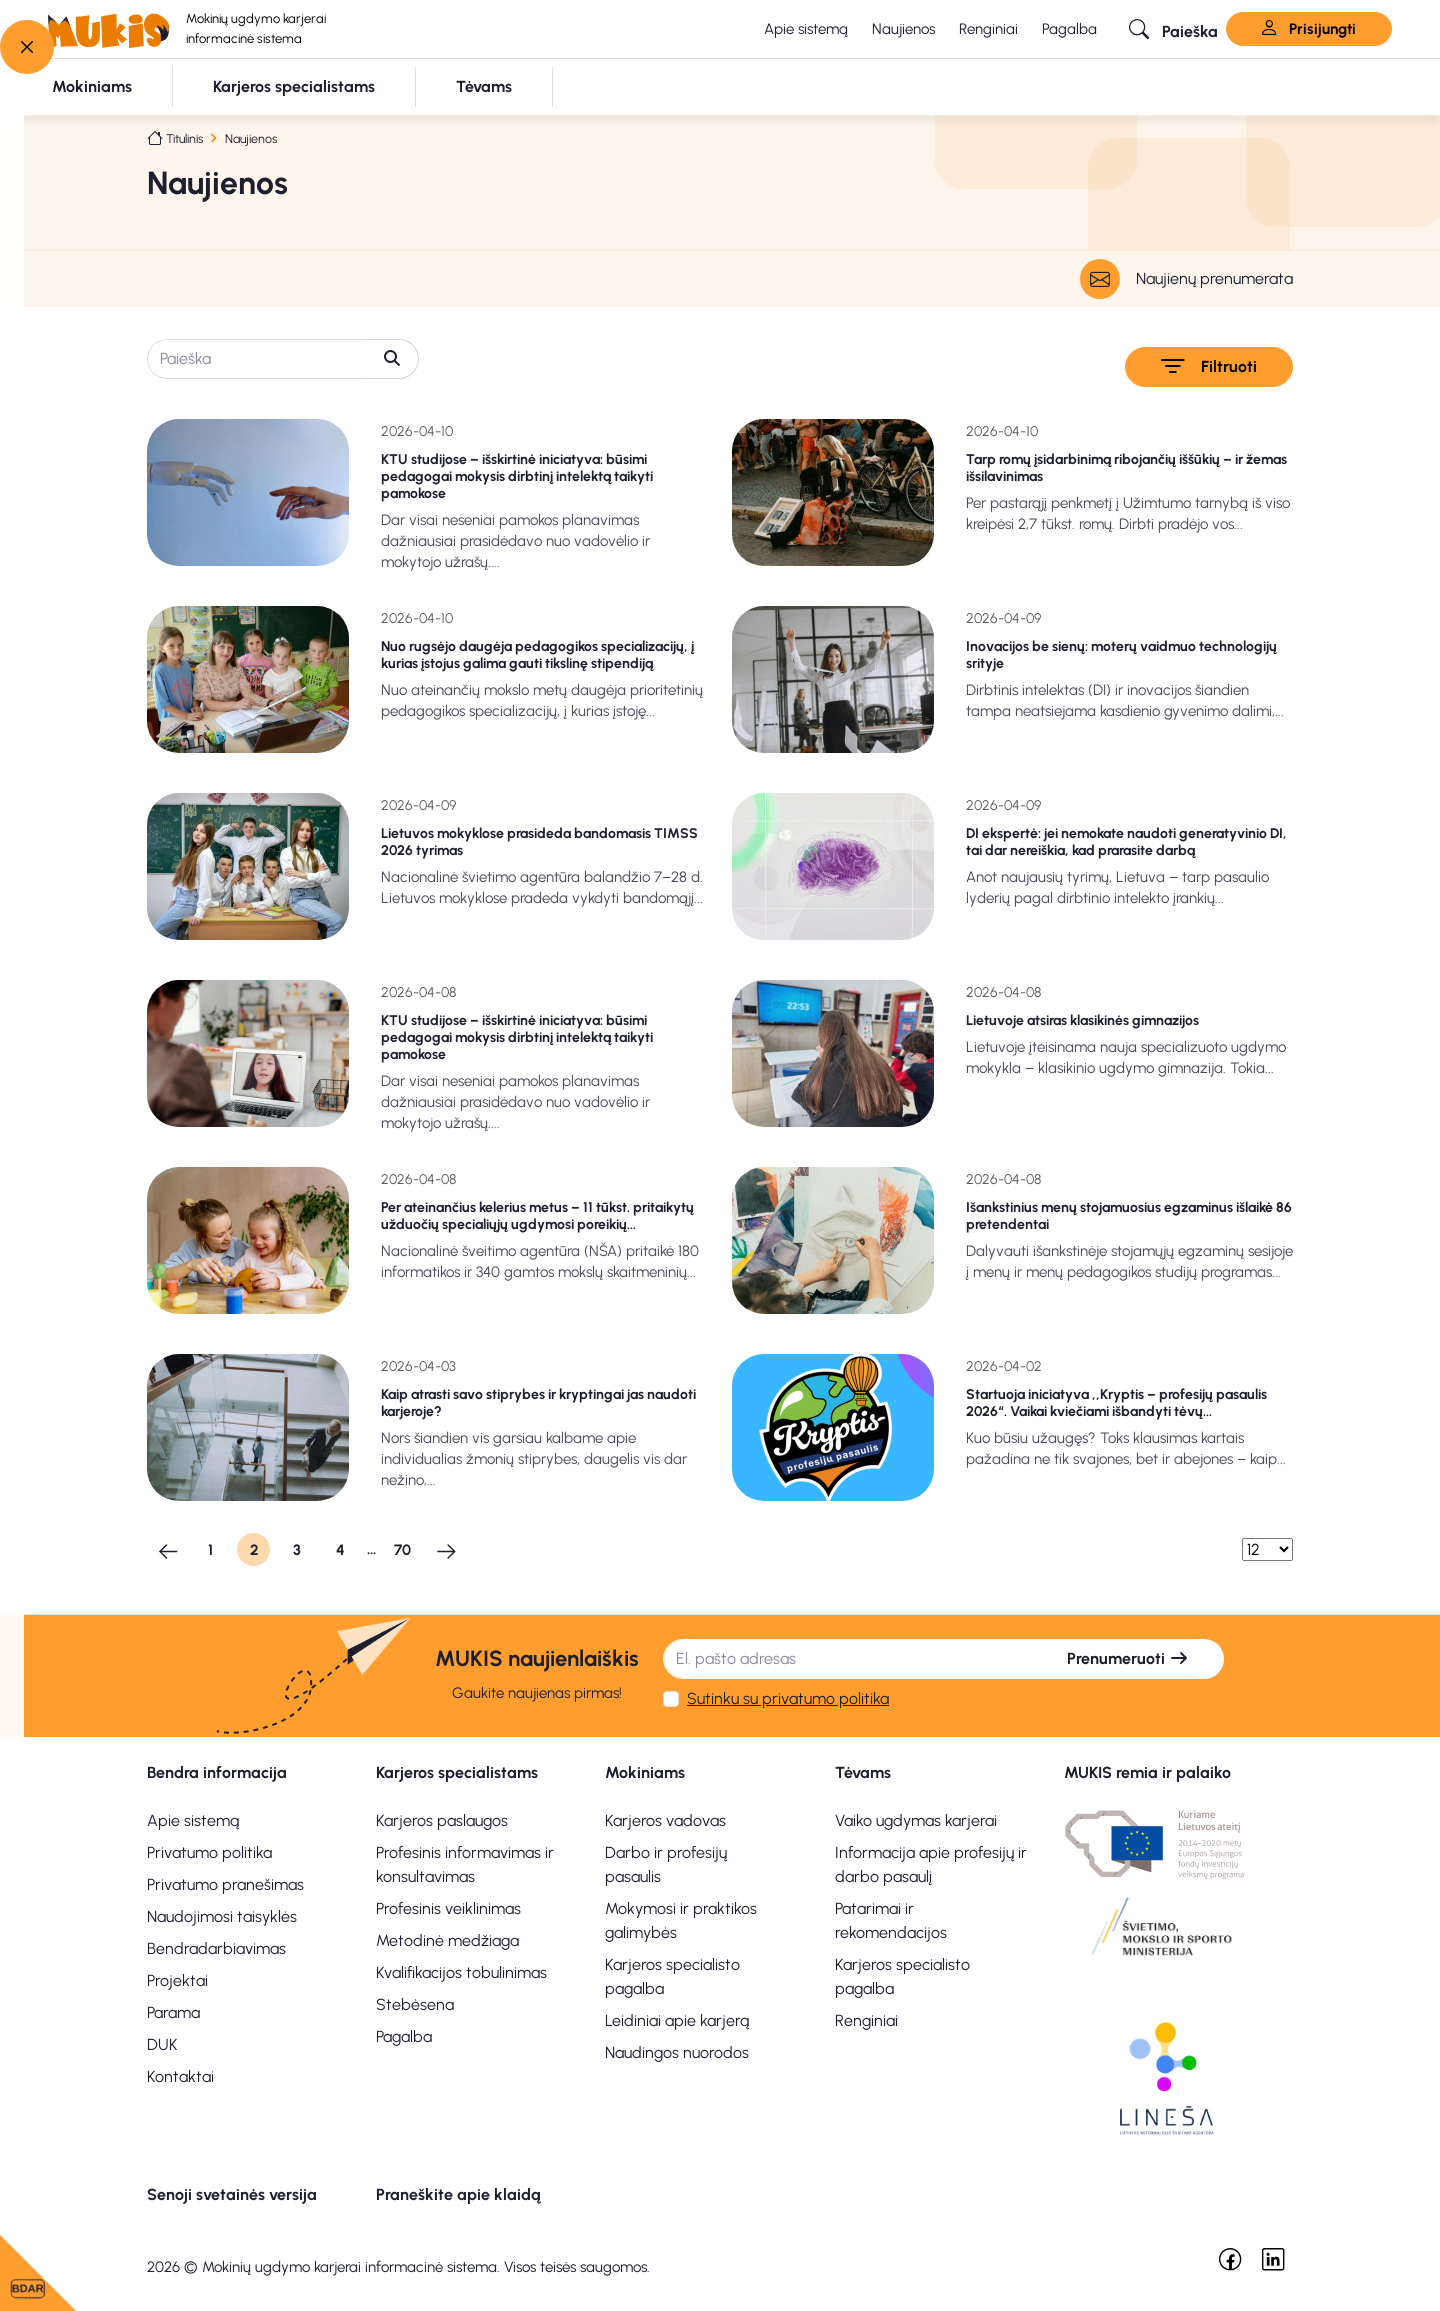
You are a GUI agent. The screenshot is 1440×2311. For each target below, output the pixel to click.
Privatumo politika (209, 1852)
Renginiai (988, 29)
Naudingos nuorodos (677, 2052)
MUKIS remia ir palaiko (1147, 1772)
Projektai (177, 1980)
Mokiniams (645, 1772)
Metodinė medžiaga (447, 1940)
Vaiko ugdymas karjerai (916, 1820)
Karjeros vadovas (665, 1820)
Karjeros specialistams (457, 1772)
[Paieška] (257, 359)
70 (402, 1550)
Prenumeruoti (1128, 1658)
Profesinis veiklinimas (448, 1908)
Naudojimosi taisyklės (222, 1916)
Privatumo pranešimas (225, 1884)
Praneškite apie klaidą (458, 2194)
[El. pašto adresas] (848, 1659)
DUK (162, 2044)
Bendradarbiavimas (216, 1948)
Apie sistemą (806, 29)
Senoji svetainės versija (232, 2194)
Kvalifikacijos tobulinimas (461, 1972)
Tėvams (863, 1772)
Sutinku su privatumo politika (788, 1698)
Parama (173, 2012)
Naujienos (903, 29)
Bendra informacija (217, 1772)
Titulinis (184, 138)
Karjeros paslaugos (442, 1820)
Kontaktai (180, 2076)
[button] (1173, 29)
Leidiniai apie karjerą (677, 2020)
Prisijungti (1309, 29)
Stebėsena (415, 2004)
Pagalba (1069, 29)
